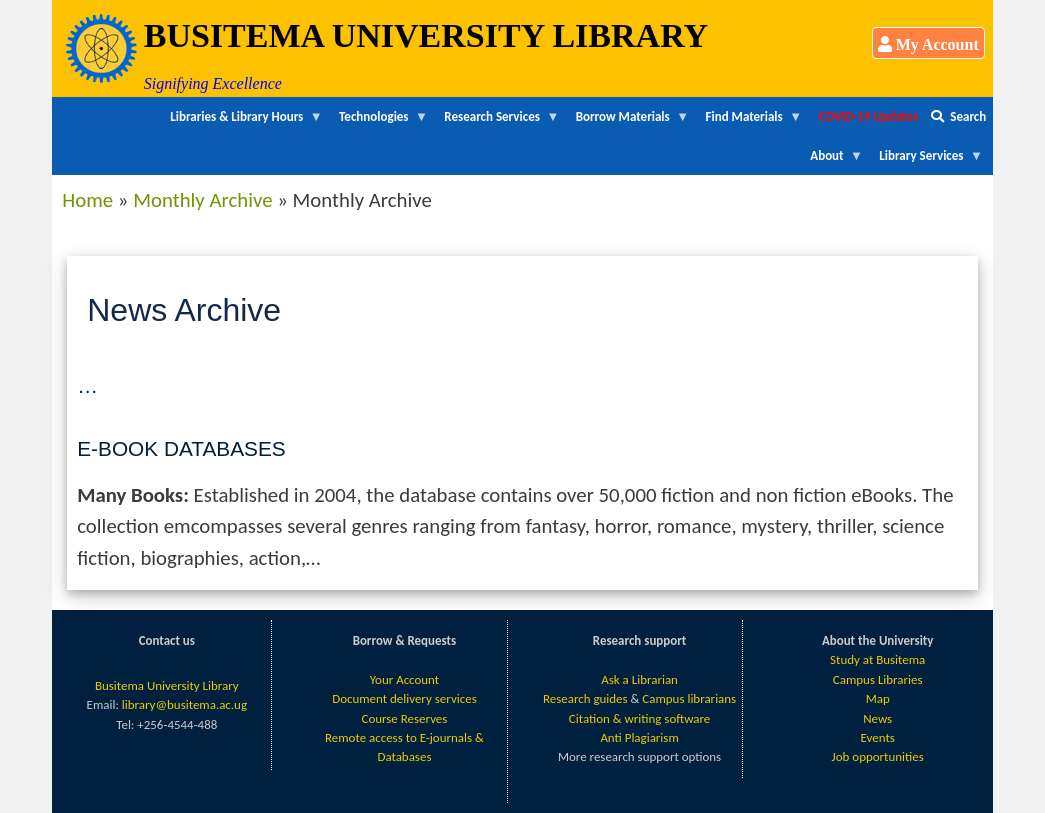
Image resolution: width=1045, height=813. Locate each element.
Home (87, 200)
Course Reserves (404, 718)
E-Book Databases (181, 448)
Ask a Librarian (639, 679)
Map (878, 698)
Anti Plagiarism (639, 737)
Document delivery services (404, 698)
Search (958, 116)
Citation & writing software (639, 718)
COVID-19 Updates (868, 116)
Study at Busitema (877, 659)
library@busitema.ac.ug (184, 704)
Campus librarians (689, 698)
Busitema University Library (167, 685)
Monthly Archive (202, 200)
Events (878, 737)
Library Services (928, 161)
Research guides (585, 698)
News (877, 718)
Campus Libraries (878, 679)
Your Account (404, 679)
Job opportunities (878, 756)
